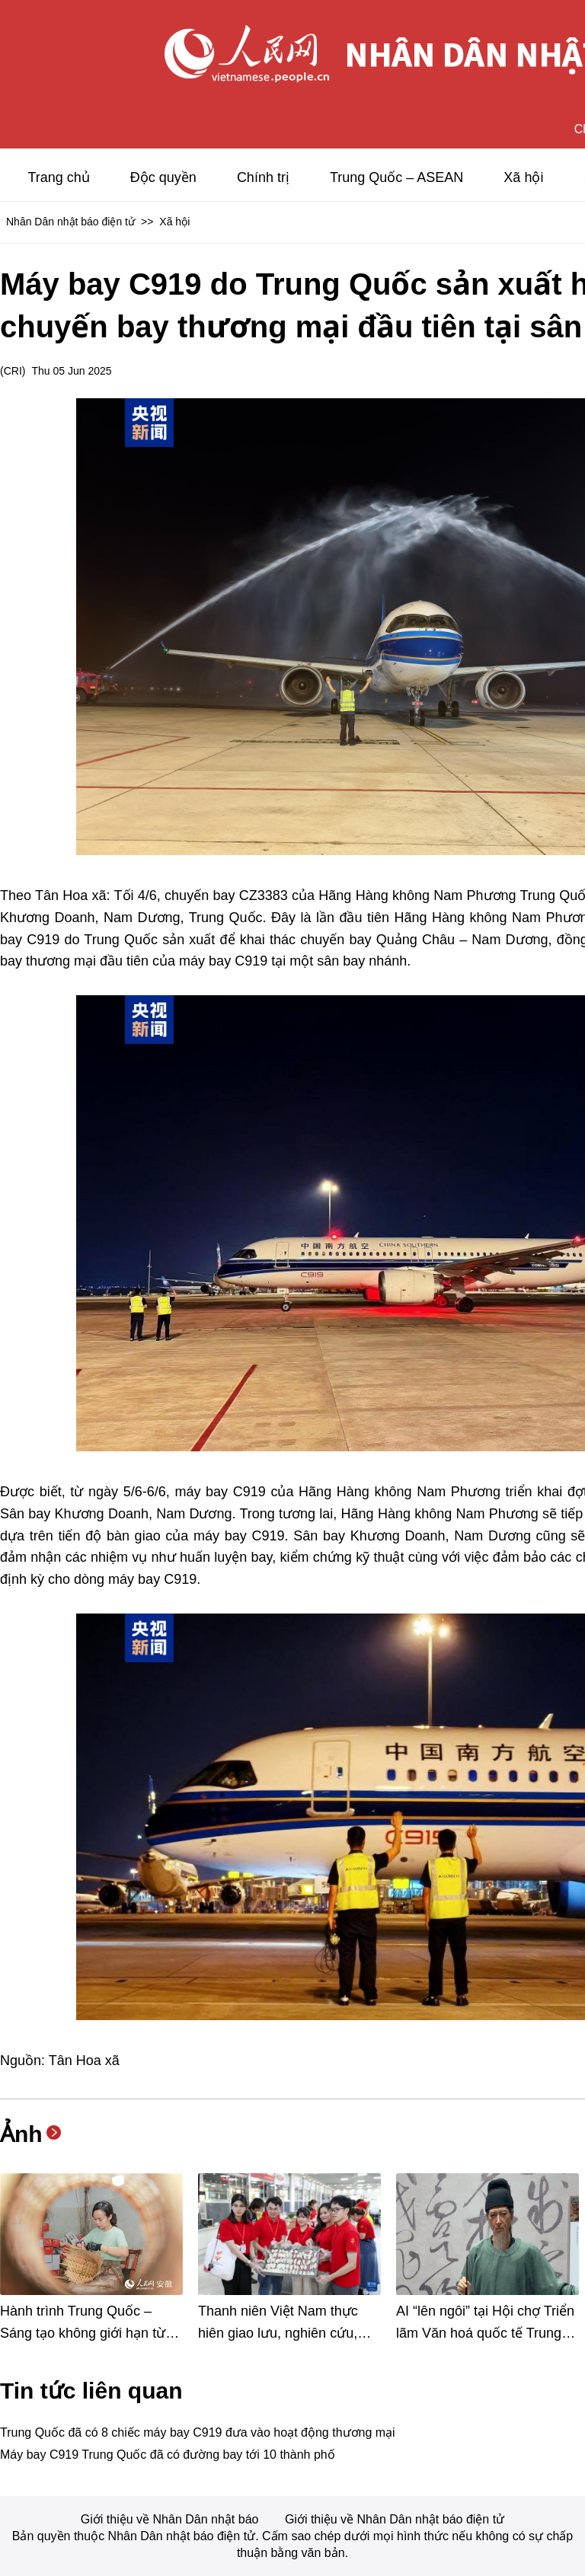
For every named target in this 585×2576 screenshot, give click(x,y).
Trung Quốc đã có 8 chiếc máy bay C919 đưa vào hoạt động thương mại (197, 2432)
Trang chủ (58, 177)
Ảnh (21, 2134)
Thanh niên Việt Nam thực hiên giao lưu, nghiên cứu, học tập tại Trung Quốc (278, 2333)
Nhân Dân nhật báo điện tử (70, 221)
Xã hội (523, 177)
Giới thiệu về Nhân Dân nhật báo (171, 2519)
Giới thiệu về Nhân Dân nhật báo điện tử (394, 2519)
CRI (13, 371)
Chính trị (263, 177)
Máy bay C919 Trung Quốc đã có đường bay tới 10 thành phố (167, 2454)
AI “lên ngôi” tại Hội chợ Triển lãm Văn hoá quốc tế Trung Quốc (485, 2333)
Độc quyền (163, 177)
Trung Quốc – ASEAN (396, 177)
